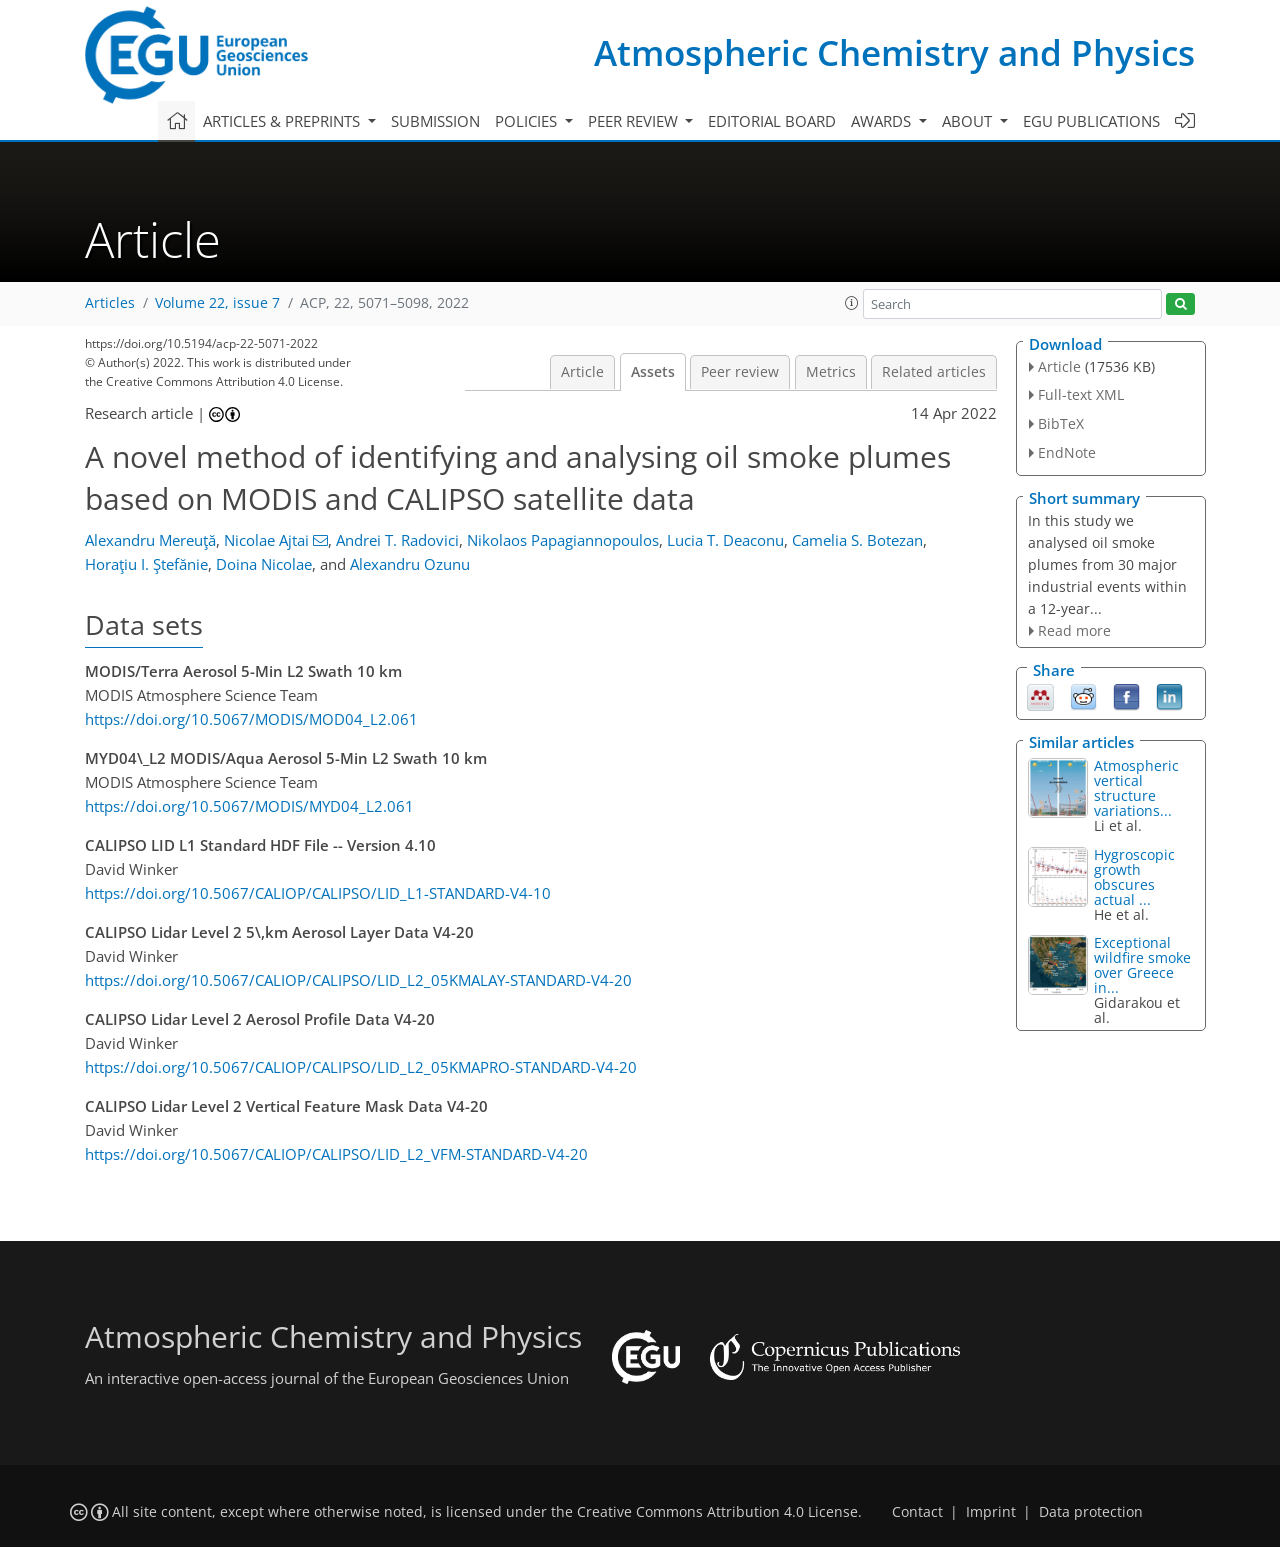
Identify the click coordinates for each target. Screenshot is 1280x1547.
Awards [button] (883, 121)
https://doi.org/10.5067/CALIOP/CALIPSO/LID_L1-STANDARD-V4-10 (318, 893)
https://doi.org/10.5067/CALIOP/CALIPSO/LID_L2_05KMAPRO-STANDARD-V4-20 (361, 1067)
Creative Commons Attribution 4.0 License (717, 1512)
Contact (917, 1512)
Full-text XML (1081, 394)
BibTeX (1061, 423)
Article (582, 372)
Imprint (991, 1512)
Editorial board (772, 121)
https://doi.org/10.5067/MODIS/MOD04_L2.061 (251, 719)
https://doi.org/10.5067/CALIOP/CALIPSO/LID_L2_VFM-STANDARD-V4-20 (336, 1154)
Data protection (1091, 1512)
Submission (435, 121)
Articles (110, 303)
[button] (852, 303)
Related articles (934, 372)
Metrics (831, 372)
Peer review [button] (635, 121)
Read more (1074, 630)
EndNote (1067, 452)
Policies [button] (528, 121)
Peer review (740, 372)
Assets (653, 372)
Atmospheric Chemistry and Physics (894, 52)
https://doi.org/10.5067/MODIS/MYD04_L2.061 (249, 806)
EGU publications (1091, 121)
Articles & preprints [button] (283, 121)
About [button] (969, 121)
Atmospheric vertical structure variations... (1136, 788)
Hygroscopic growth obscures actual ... (1134, 877)
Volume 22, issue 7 (217, 303)
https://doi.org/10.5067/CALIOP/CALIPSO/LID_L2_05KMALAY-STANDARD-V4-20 (358, 980)
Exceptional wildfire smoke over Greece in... (1142, 965)
